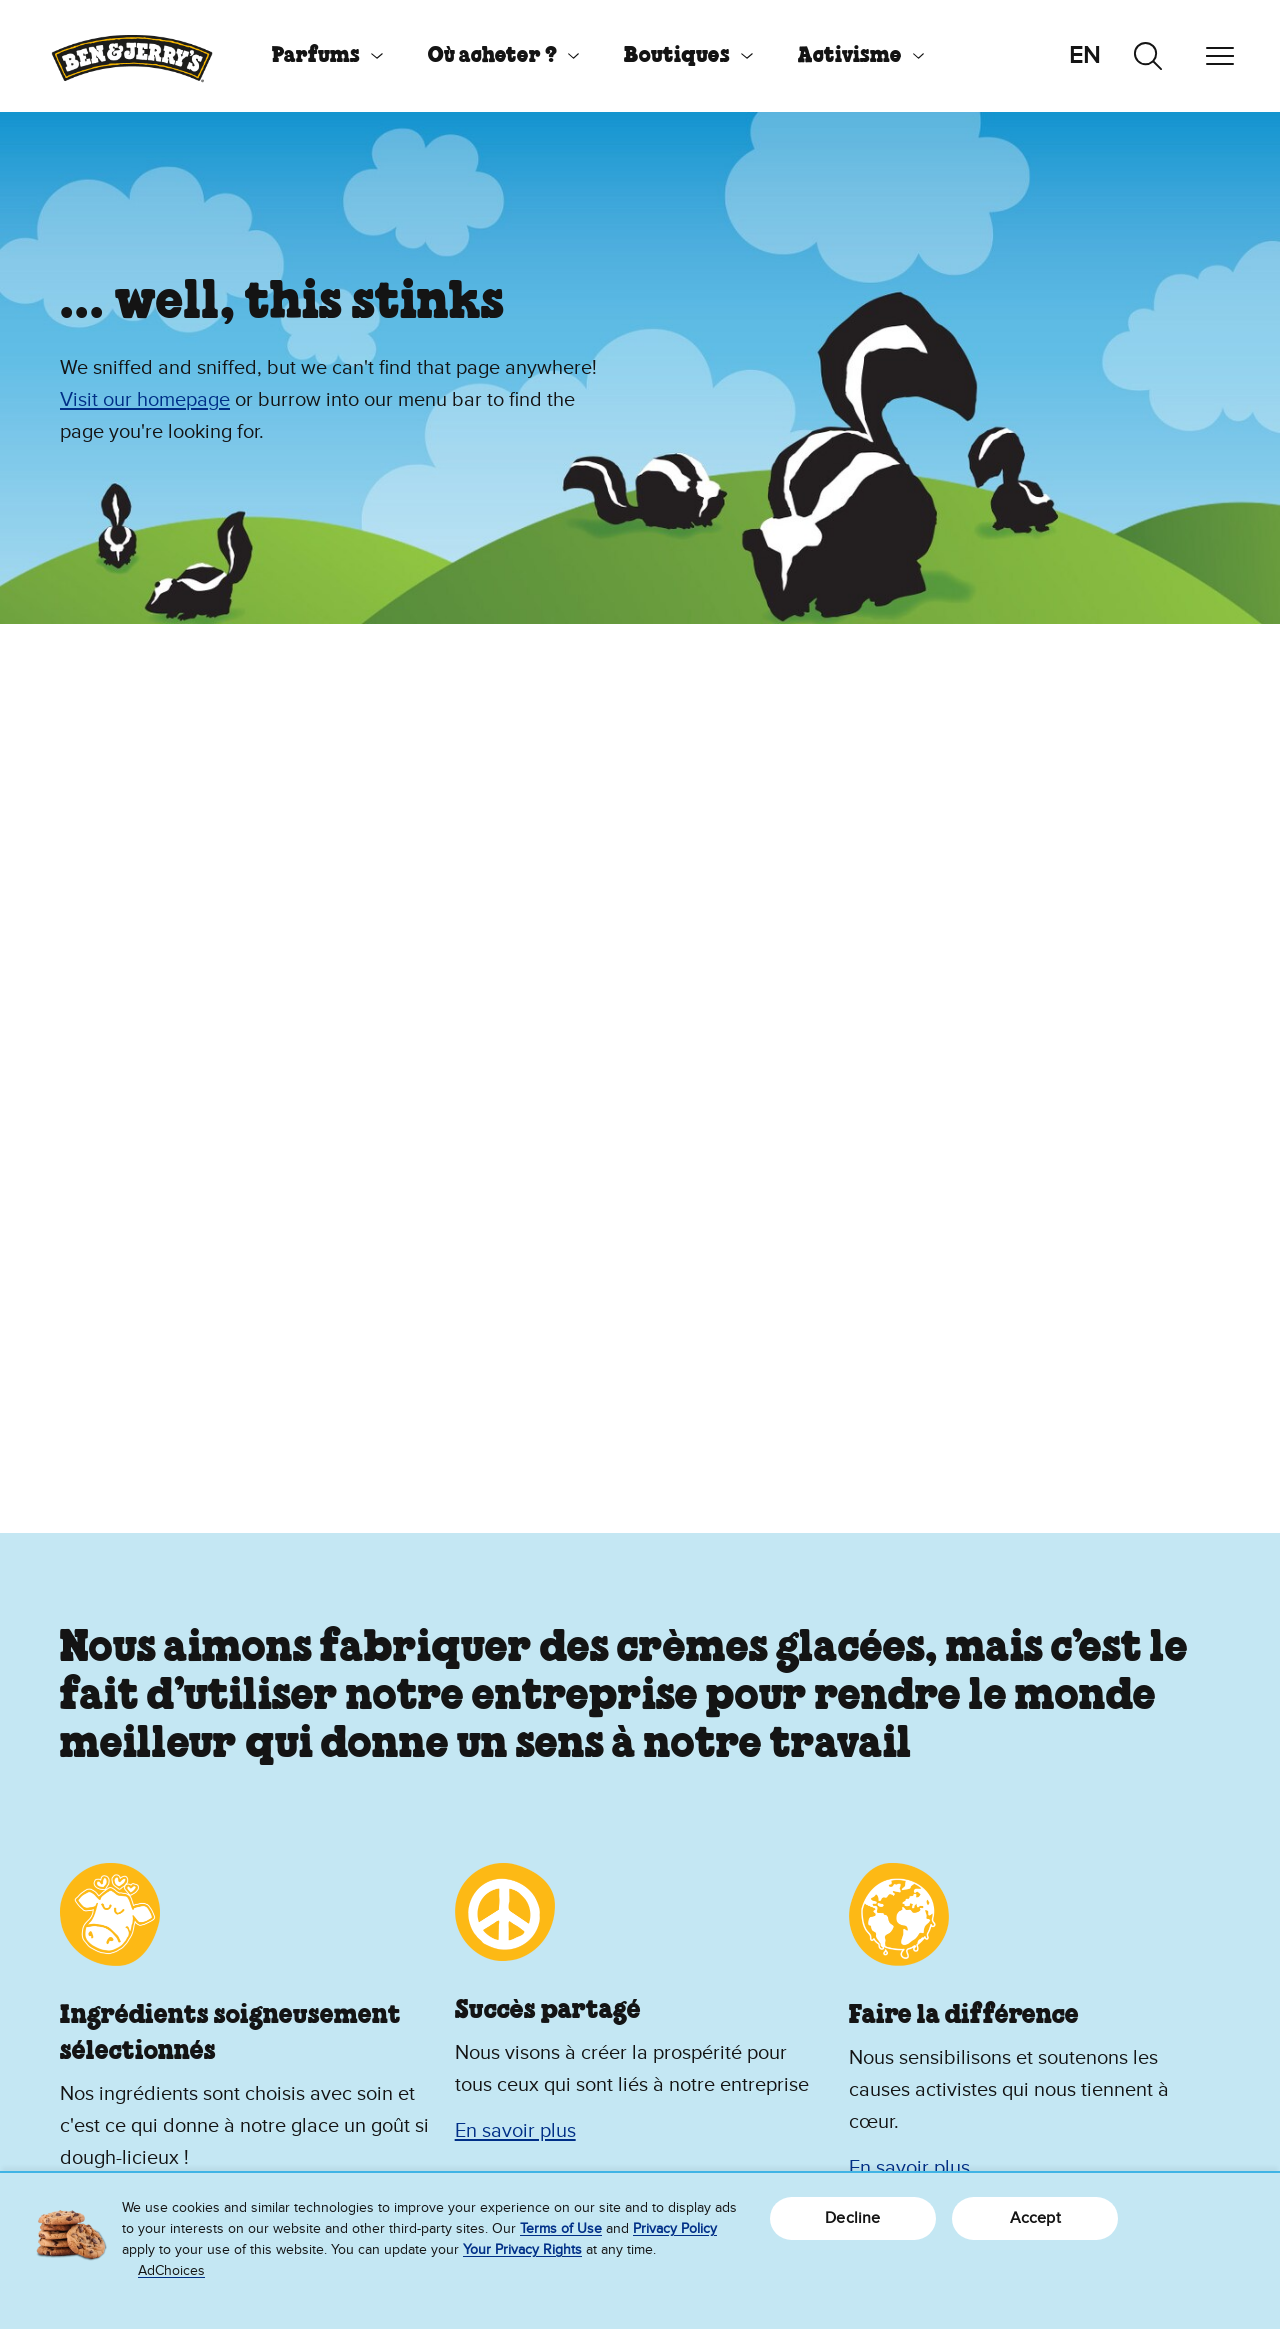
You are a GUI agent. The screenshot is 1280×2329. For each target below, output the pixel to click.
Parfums (316, 56)
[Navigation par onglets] (1220, 56)
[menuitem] (320, 56)
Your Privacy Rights (522, 2249)
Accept (1035, 2218)
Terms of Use (561, 2228)
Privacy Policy (675, 2228)
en (1084, 55)
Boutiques (677, 56)
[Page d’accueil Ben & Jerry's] (132, 56)
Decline (852, 2218)
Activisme (850, 56)
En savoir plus (515, 2131)
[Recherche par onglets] (1148, 56)
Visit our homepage (145, 400)
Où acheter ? (492, 56)
